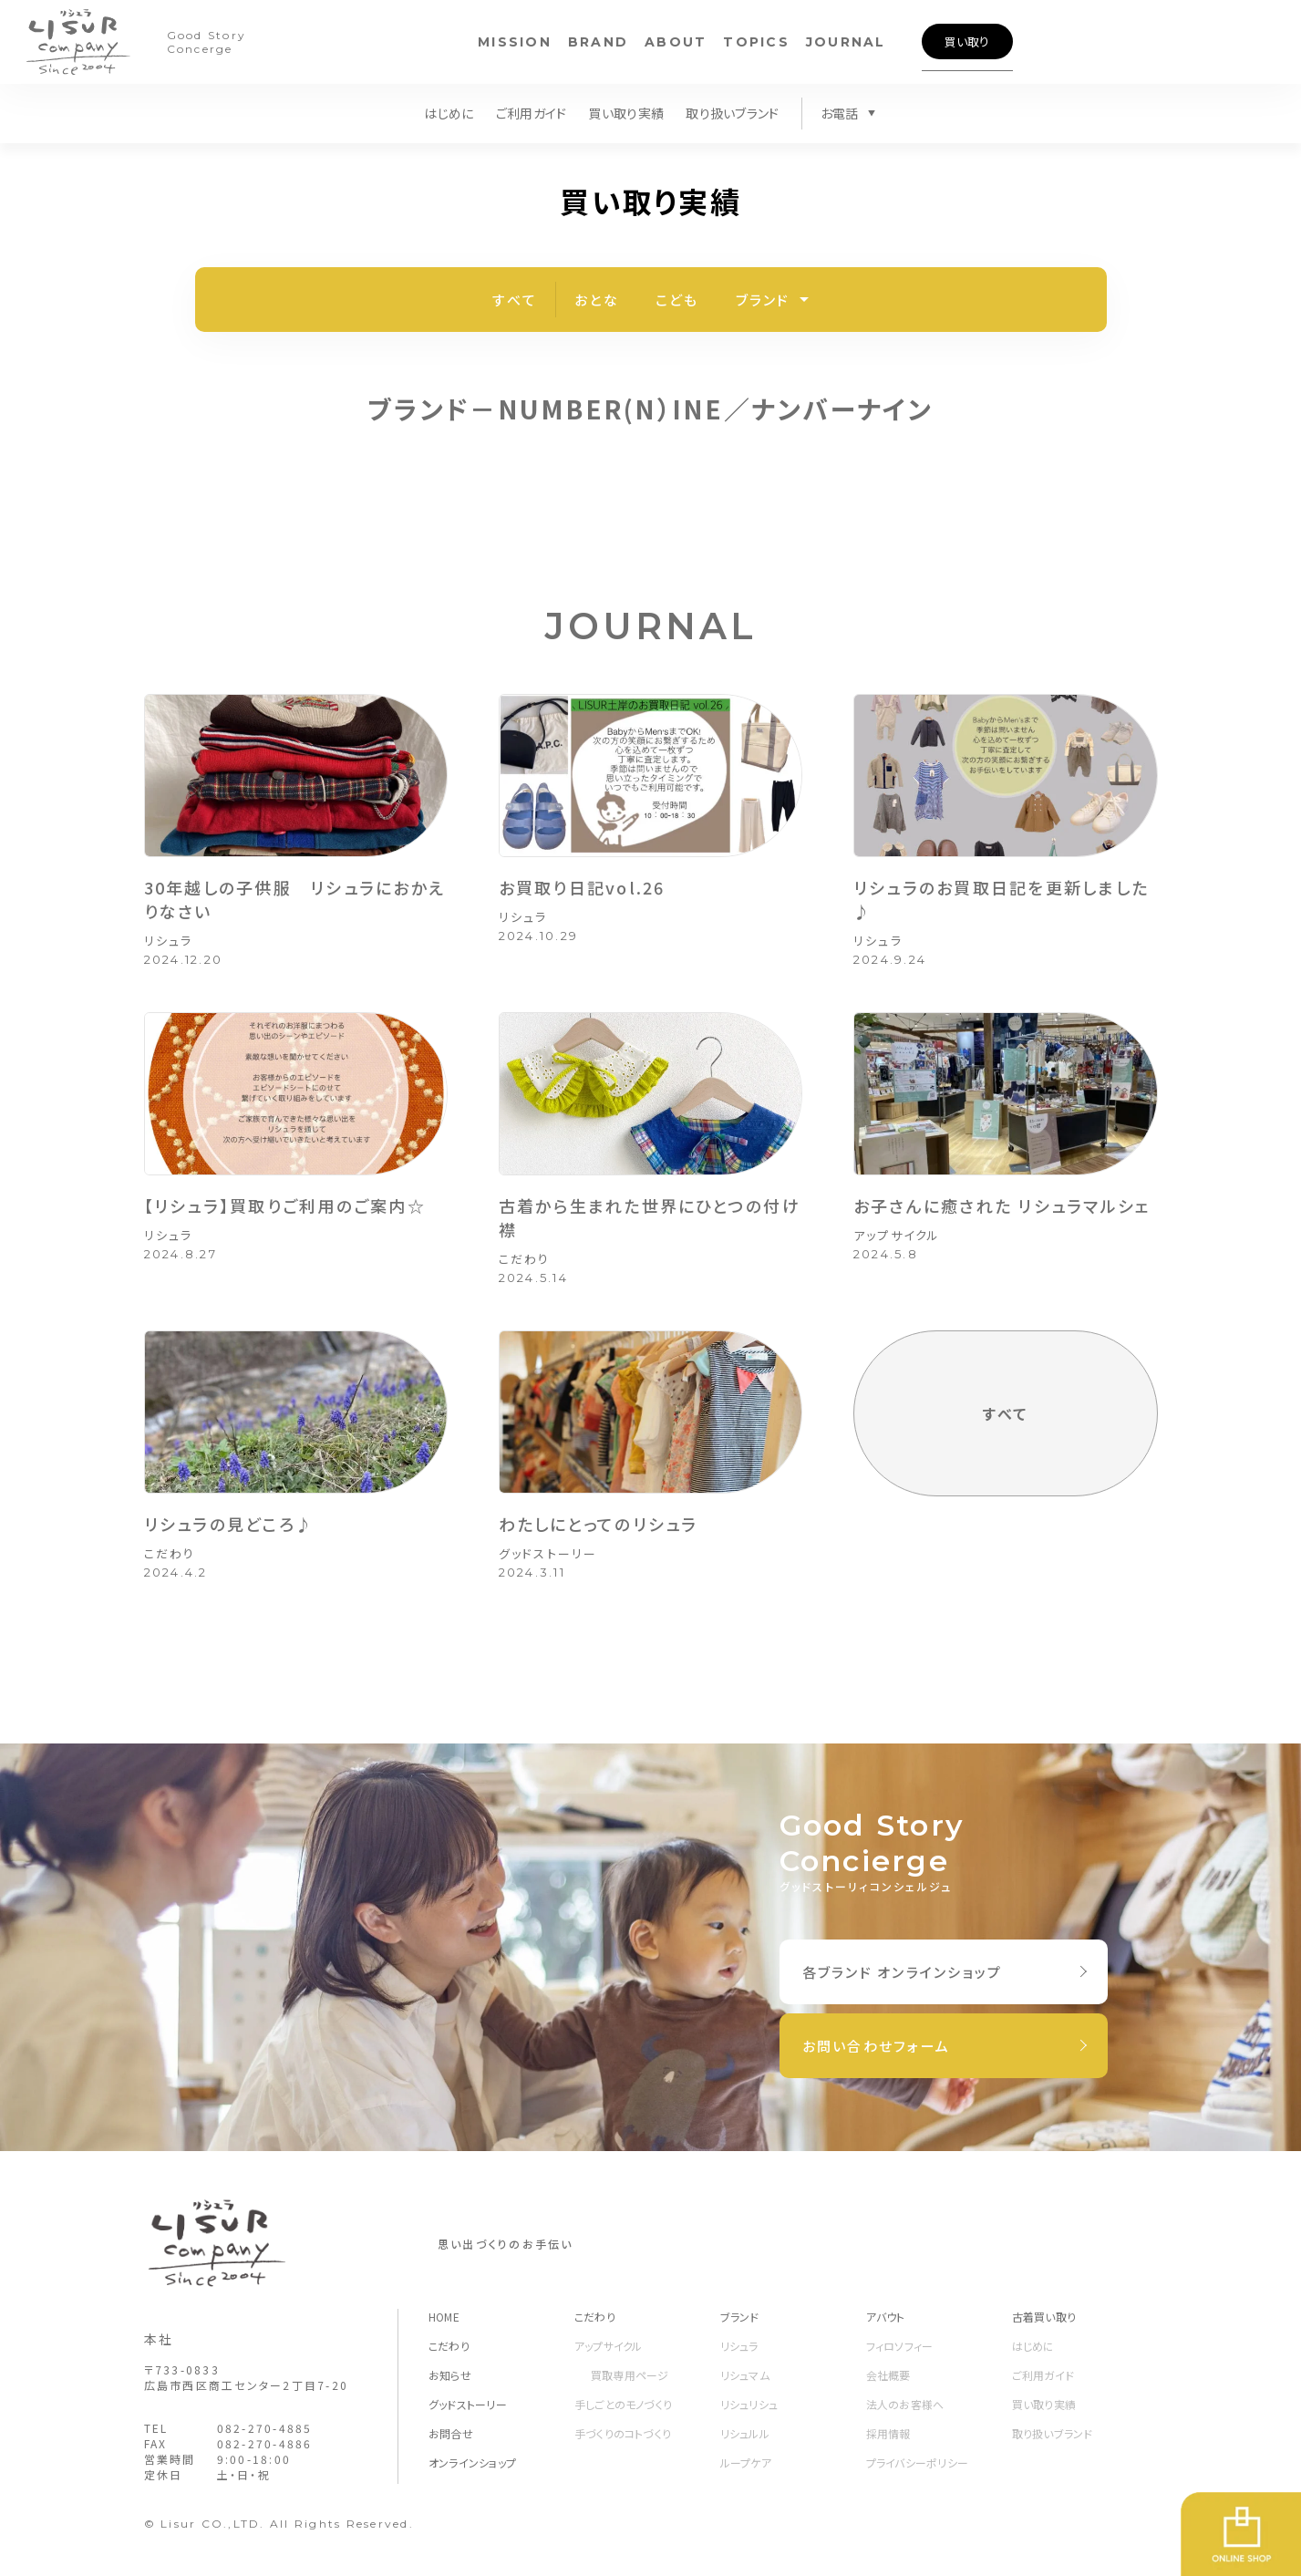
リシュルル (744, 2433)
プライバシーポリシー (917, 2462)
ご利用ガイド (531, 113)
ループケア (745, 2462)
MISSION (515, 42)
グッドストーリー (548, 1553)
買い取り (967, 41)
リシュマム (744, 2375)
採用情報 (888, 2433)
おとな (596, 299)
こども (677, 299)
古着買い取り (1044, 2316)
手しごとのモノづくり (623, 2404)
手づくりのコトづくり (622, 2433)
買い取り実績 (626, 113)
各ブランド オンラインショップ (902, 1971)
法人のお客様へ (905, 2404)
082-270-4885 (265, 2428)
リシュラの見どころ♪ (229, 1524)
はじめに (448, 113)
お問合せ (451, 2433)
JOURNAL (846, 42)
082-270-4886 (265, 2443)
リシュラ (168, 940)
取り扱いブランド (732, 113)
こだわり (525, 1258)
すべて (514, 299)
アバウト (885, 2316)
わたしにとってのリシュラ (598, 1524)
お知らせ (450, 2375)
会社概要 (888, 2375)
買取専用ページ (630, 2375)
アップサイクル (897, 1235)
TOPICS (756, 42)
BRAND (598, 42)
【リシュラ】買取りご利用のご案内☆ (285, 1205)
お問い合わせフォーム (876, 2045)
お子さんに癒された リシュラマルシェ (1002, 1205)
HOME (444, 2316)
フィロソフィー (900, 2346)
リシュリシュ (749, 2404)
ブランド (763, 299)
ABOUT (676, 42)
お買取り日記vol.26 (582, 887)
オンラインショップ (472, 2462)
